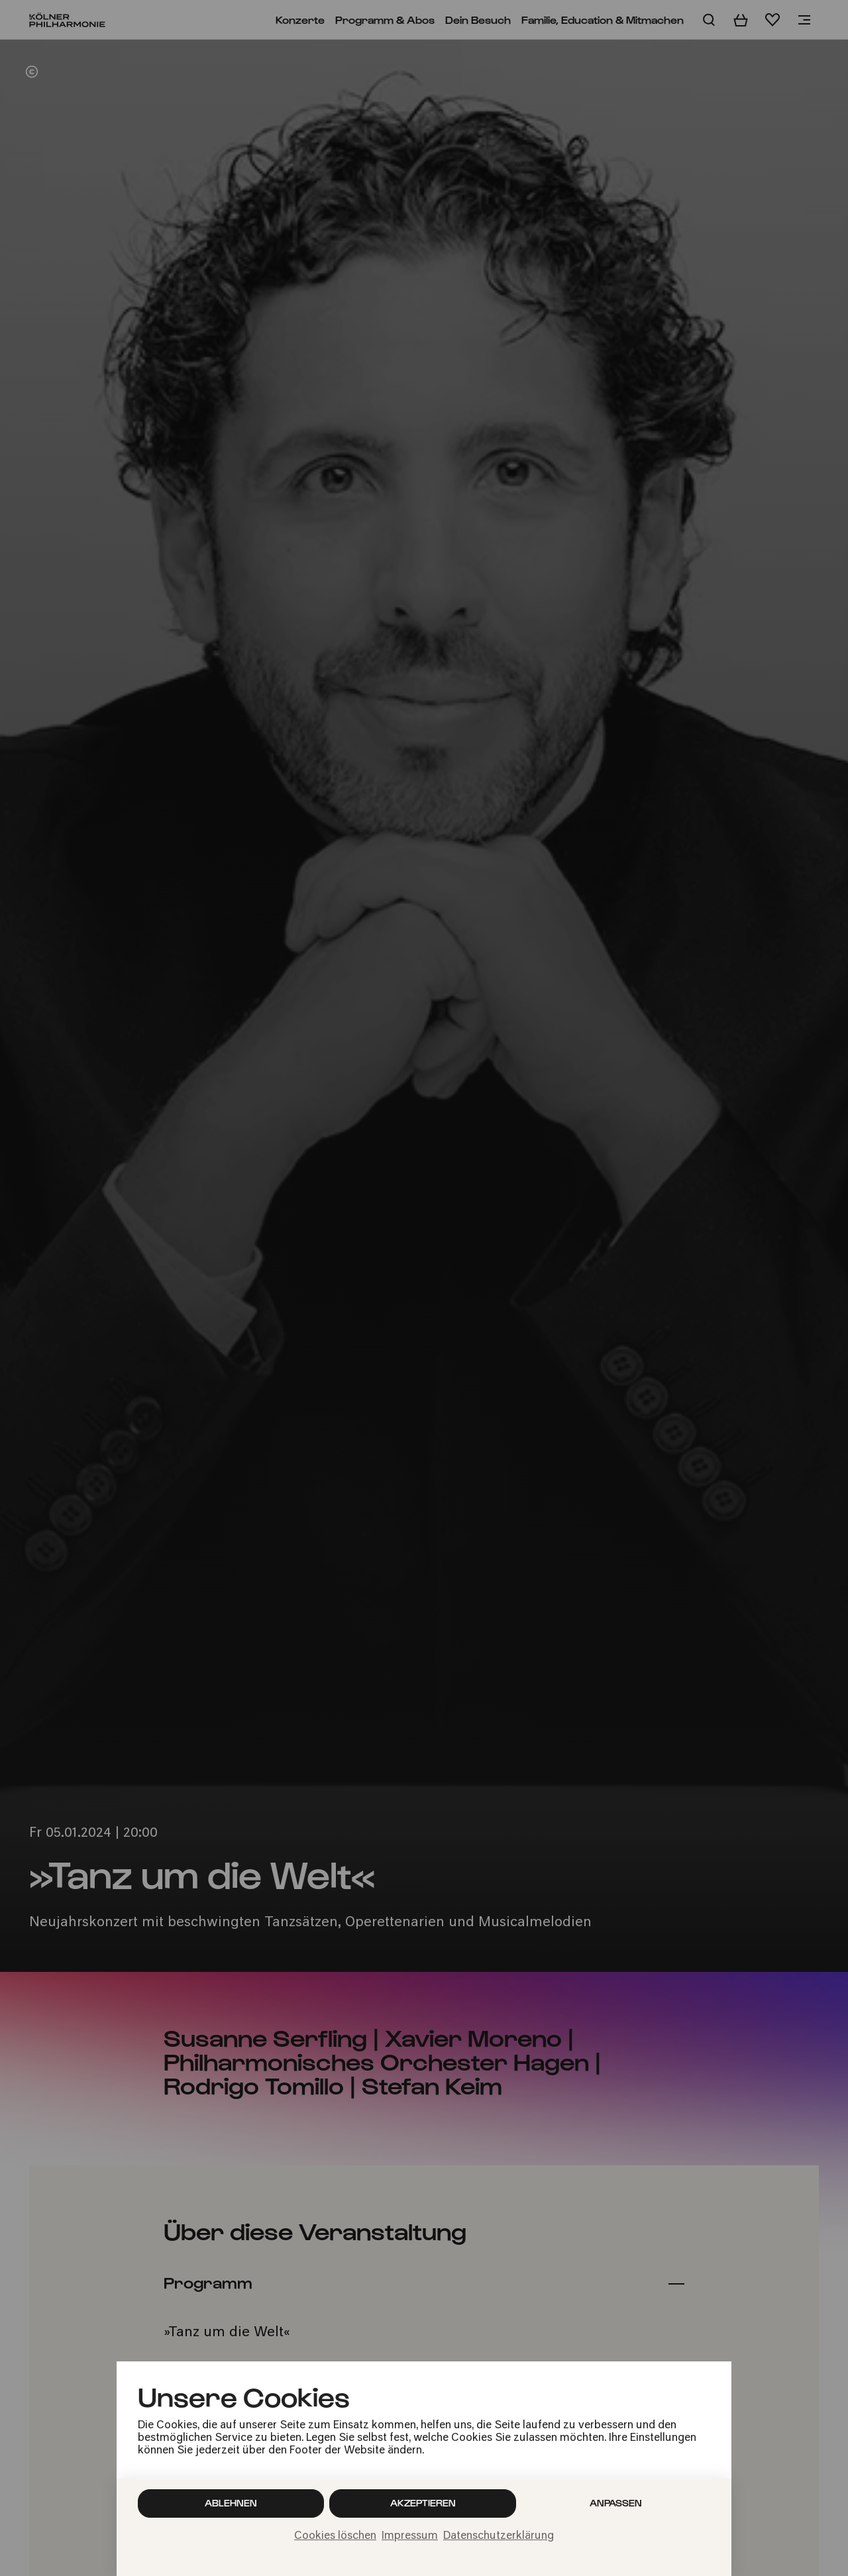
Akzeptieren (423, 2502)
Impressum (410, 2536)
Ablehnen (231, 2502)
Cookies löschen (335, 2536)
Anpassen (616, 2502)
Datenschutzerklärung (498, 2536)
